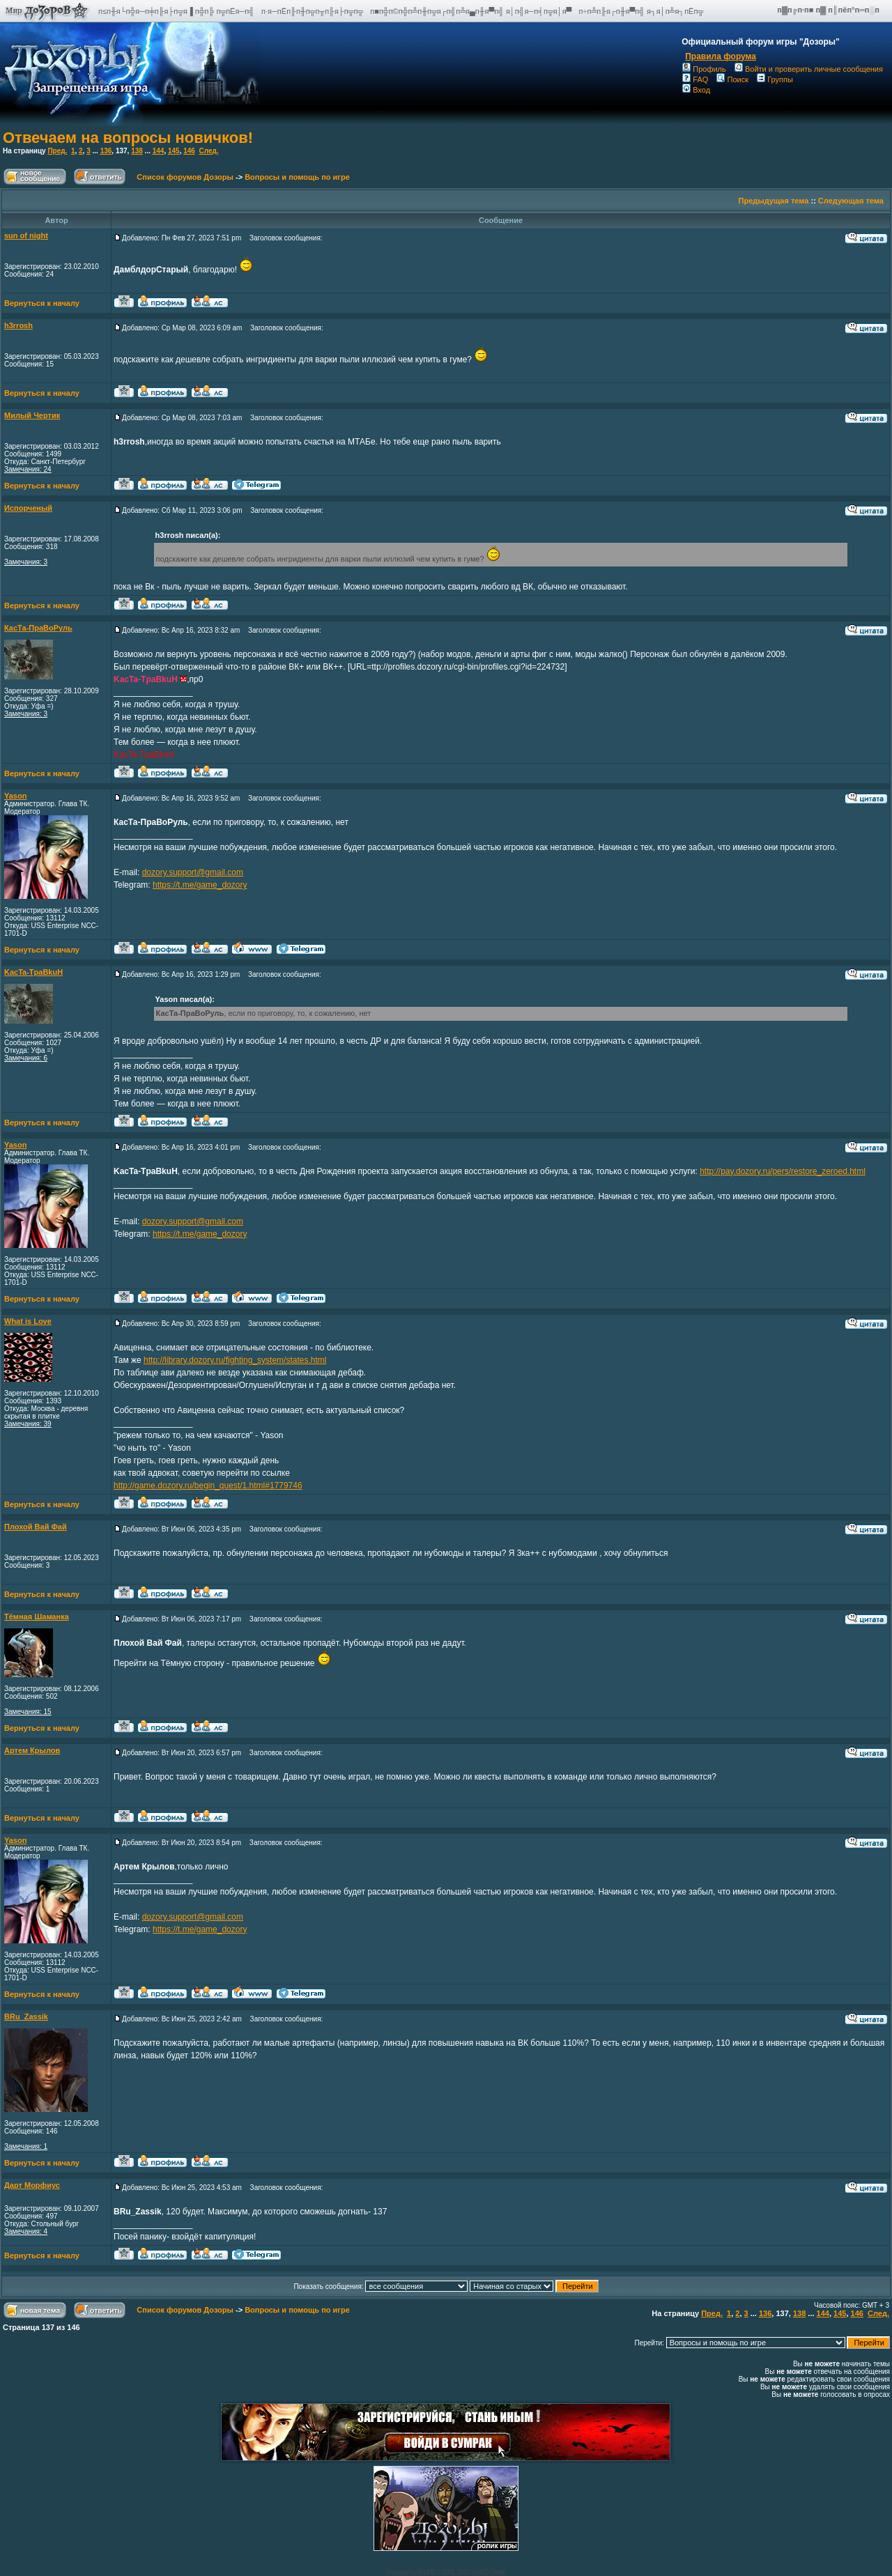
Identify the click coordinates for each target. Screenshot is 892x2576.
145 (174, 151)
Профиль (704, 69)
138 (137, 151)
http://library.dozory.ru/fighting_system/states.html (235, 1360)
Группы (775, 79)
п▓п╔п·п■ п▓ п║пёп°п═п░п (829, 10)
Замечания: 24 (28, 469)
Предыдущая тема (774, 200)
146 (189, 151)
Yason (15, 796)
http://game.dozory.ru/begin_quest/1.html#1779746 (208, 1485)
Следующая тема (851, 200)
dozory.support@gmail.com (192, 872)
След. (208, 151)
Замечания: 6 (25, 1058)
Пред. (57, 151)
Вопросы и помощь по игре (297, 177)
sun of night (26, 235)
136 (106, 151)
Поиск (732, 79)
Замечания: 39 (28, 1424)
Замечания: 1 (25, 2146)
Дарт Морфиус (32, 2185)
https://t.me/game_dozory (200, 885)
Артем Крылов (32, 1750)
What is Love (28, 1321)
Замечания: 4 (25, 2231)
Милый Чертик (32, 415)
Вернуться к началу (41, 303)
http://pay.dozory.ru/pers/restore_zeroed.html (783, 1171)
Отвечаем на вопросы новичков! (128, 137)
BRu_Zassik (26, 2016)
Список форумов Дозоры (185, 177)
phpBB (426, 2572)
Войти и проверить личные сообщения (809, 69)
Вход (696, 90)
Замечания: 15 (28, 1711)
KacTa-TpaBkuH (33, 972)
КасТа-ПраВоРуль (38, 628)
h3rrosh (18, 325)
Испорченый (28, 508)
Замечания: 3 (25, 562)
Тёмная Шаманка (36, 1616)
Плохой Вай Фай (35, 1526)
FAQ (695, 79)
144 (158, 151)
